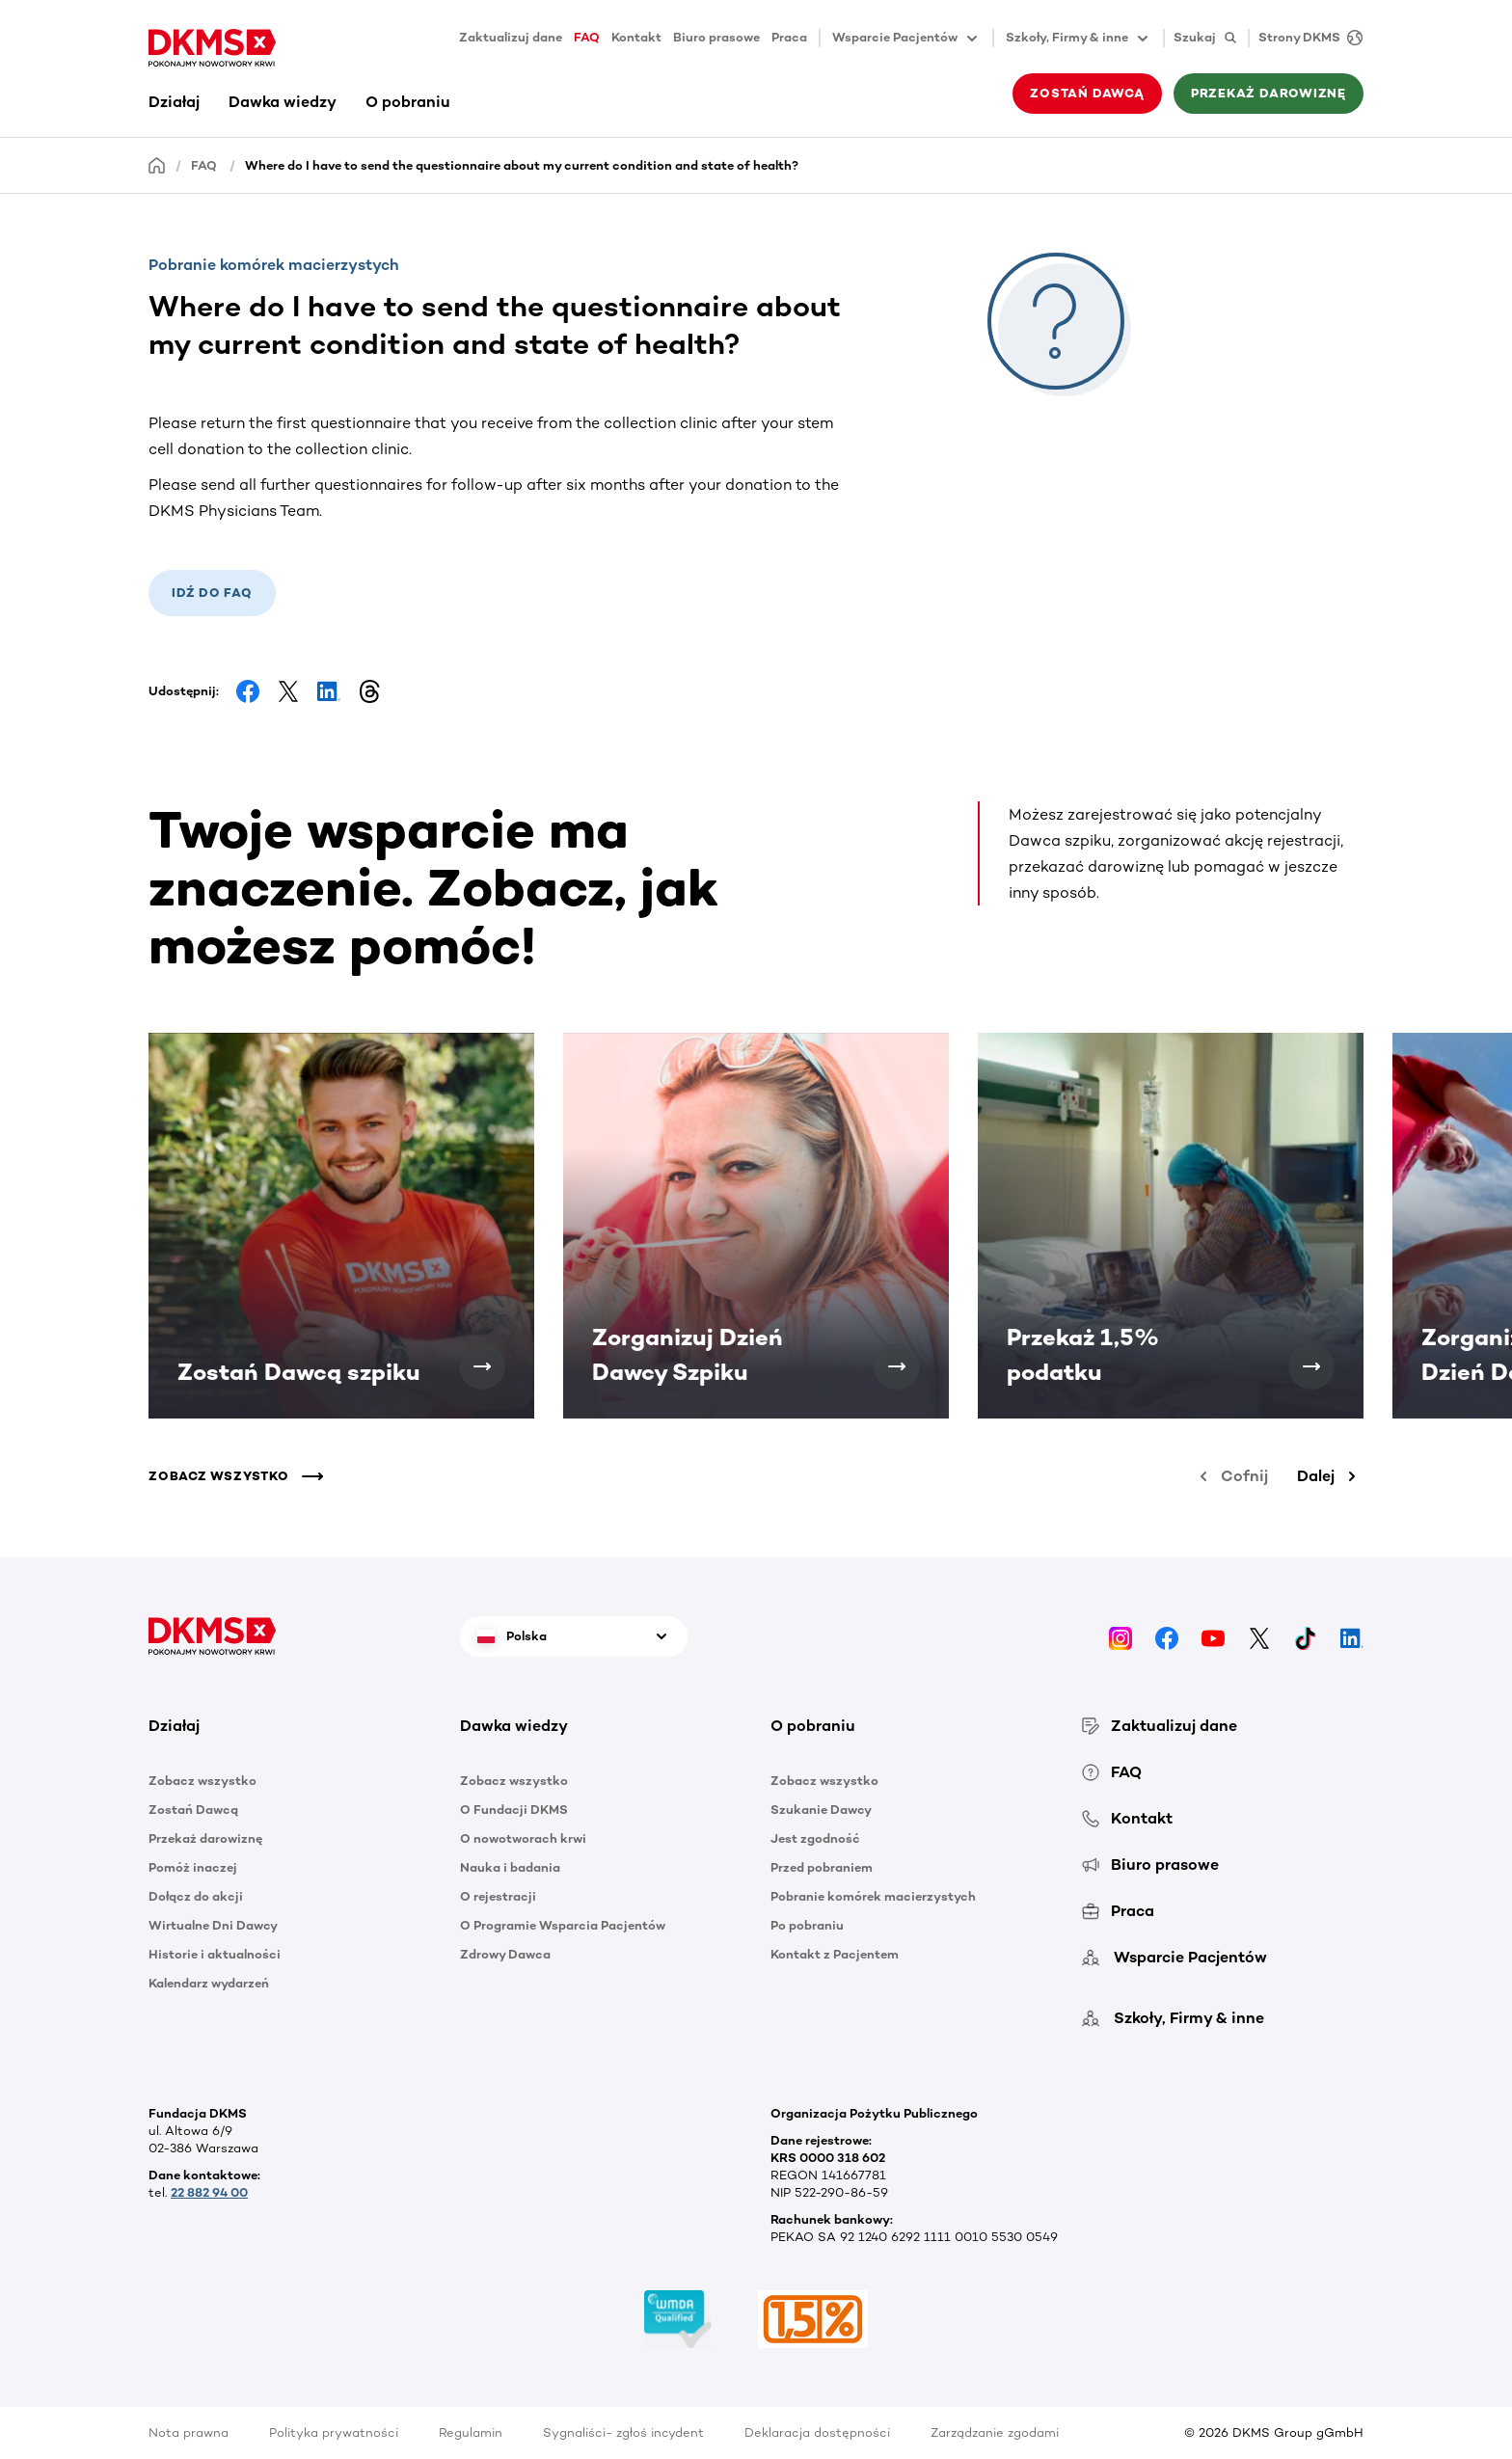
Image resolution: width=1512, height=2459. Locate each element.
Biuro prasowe (716, 37)
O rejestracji (498, 1896)
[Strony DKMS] (1306, 38)
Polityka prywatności (333, 2432)
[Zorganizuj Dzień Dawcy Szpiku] (897, 1366)
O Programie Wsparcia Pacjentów (562, 1925)
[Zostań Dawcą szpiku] (482, 1366)
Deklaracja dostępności (817, 2432)
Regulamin (470, 2432)
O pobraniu (407, 102)
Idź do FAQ (212, 592)
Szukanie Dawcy (821, 1809)
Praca (789, 37)
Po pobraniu (807, 1925)
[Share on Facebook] (247, 691)
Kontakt (636, 37)
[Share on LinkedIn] (328, 691)
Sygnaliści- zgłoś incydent (623, 2432)
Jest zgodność (815, 1838)
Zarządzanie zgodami (995, 2432)
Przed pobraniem (821, 1867)
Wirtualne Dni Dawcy (213, 1925)
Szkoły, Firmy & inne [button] (1078, 38)
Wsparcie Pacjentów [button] (906, 38)
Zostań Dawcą (1087, 93)
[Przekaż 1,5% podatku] (1311, 1366)
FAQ (587, 37)
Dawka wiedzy (283, 102)
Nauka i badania (510, 1867)
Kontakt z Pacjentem (834, 1954)
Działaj (174, 102)
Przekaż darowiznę (1268, 93)
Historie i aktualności (214, 1954)
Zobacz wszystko (202, 1780)
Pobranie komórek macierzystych (873, 1896)
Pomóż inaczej (192, 1867)
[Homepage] (157, 164)
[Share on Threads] (369, 691)
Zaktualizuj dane (510, 37)
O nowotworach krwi (523, 1838)
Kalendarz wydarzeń (208, 1983)
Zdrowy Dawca (505, 1954)
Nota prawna (188, 2432)
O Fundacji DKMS (514, 1809)
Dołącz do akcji (195, 1896)
